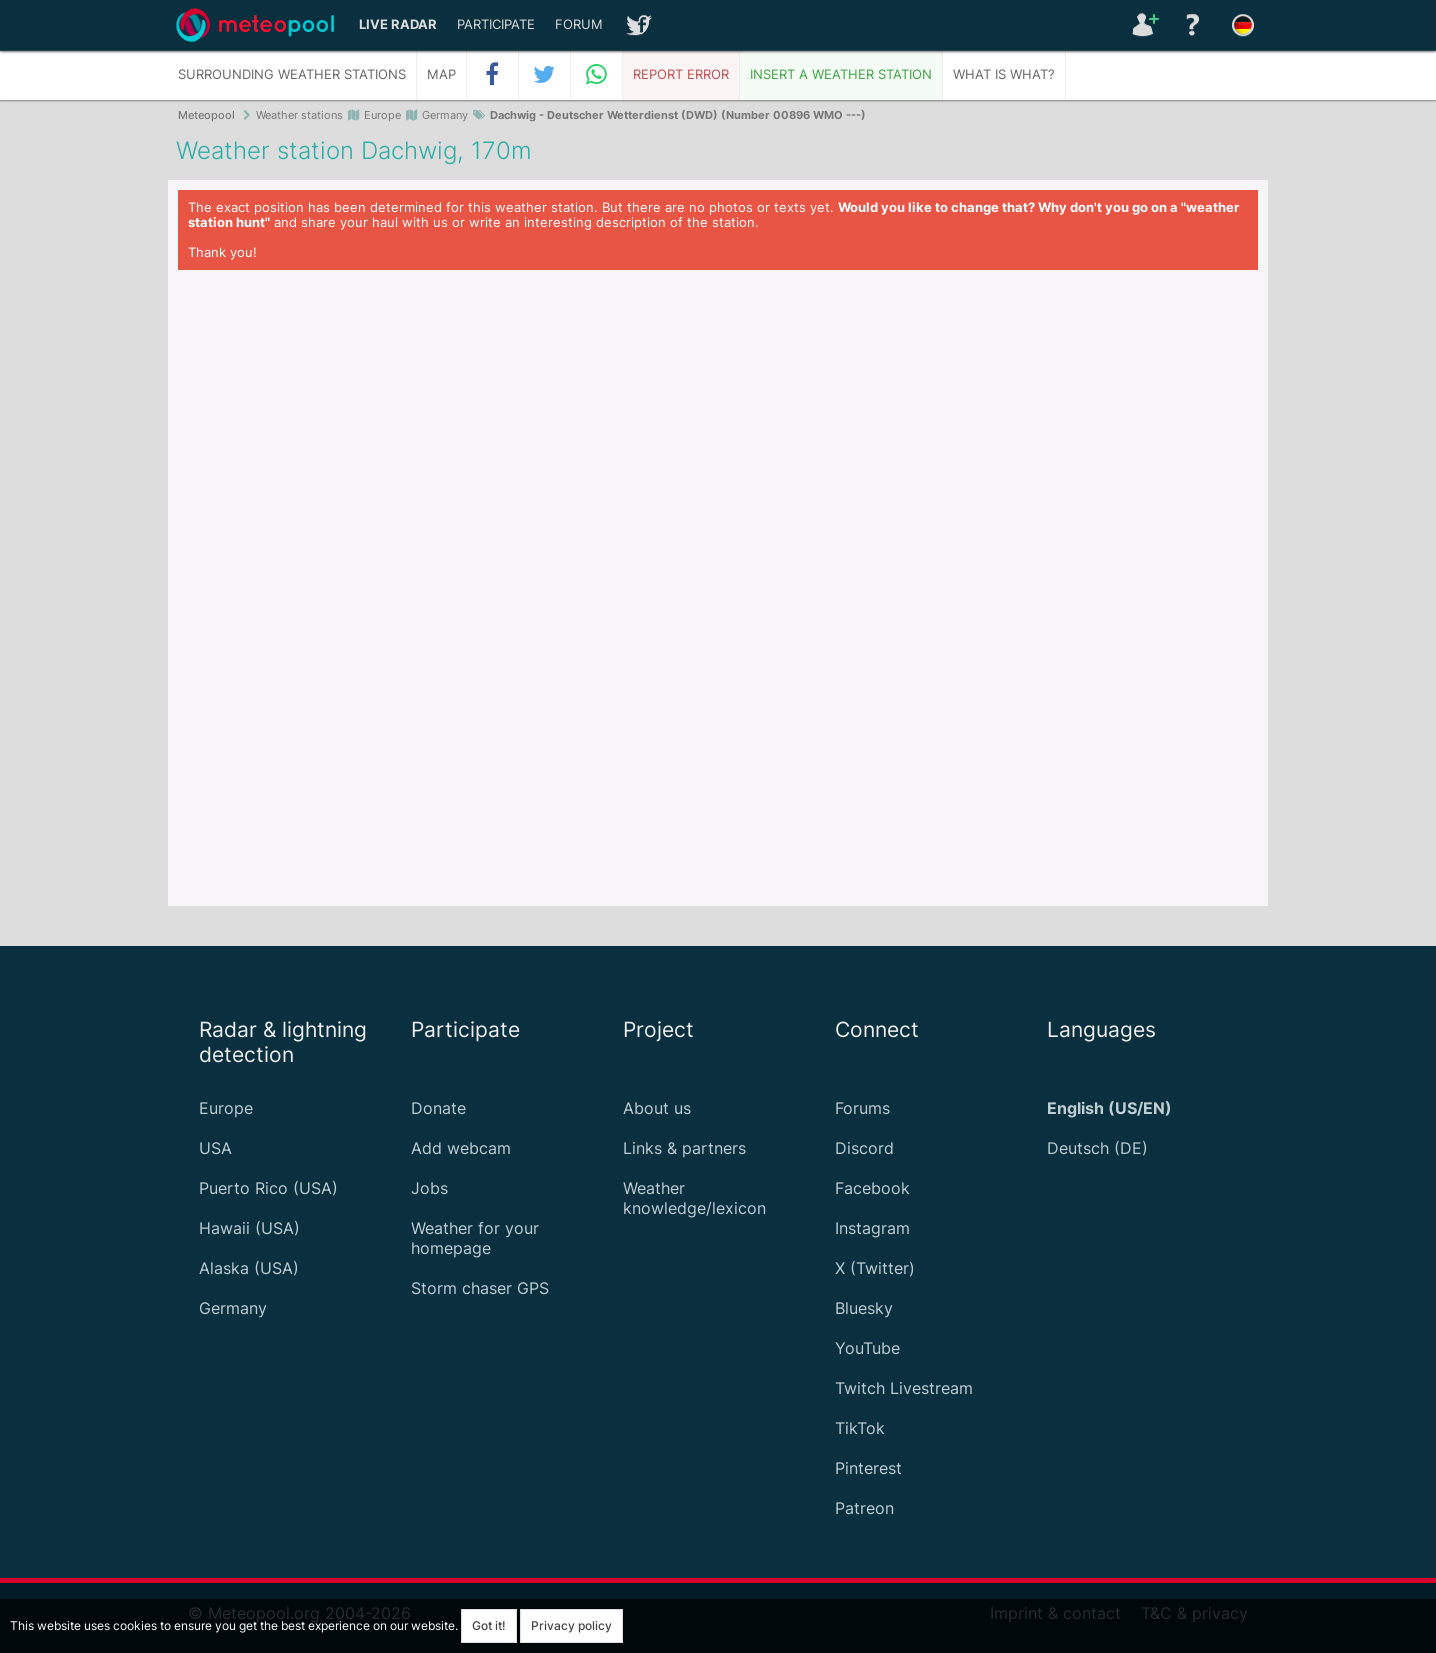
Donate (438, 1108)
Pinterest (868, 1468)
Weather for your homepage (475, 1238)
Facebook (872, 1188)
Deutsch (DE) (1097, 1148)
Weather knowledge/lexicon (694, 1198)
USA (215, 1148)
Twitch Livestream (904, 1388)
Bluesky (864, 1308)
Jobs (429, 1188)
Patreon (864, 1508)
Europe (226, 1108)
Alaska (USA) (249, 1268)
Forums (862, 1108)
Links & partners (684, 1148)
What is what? (1004, 74)
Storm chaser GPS (480, 1288)
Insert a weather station (841, 74)
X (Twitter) (875, 1268)
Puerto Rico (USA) (268, 1188)
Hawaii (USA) (249, 1228)
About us (657, 1108)
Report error (681, 74)
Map (441, 74)
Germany (233, 1308)
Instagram (872, 1228)
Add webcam (461, 1148)
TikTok (860, 1428)
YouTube (867, 1348)
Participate (496, 24)
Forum (579, 24)
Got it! (489, 1625)
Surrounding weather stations (292, 74)
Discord (864, 1148)
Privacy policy (571, 1625)
